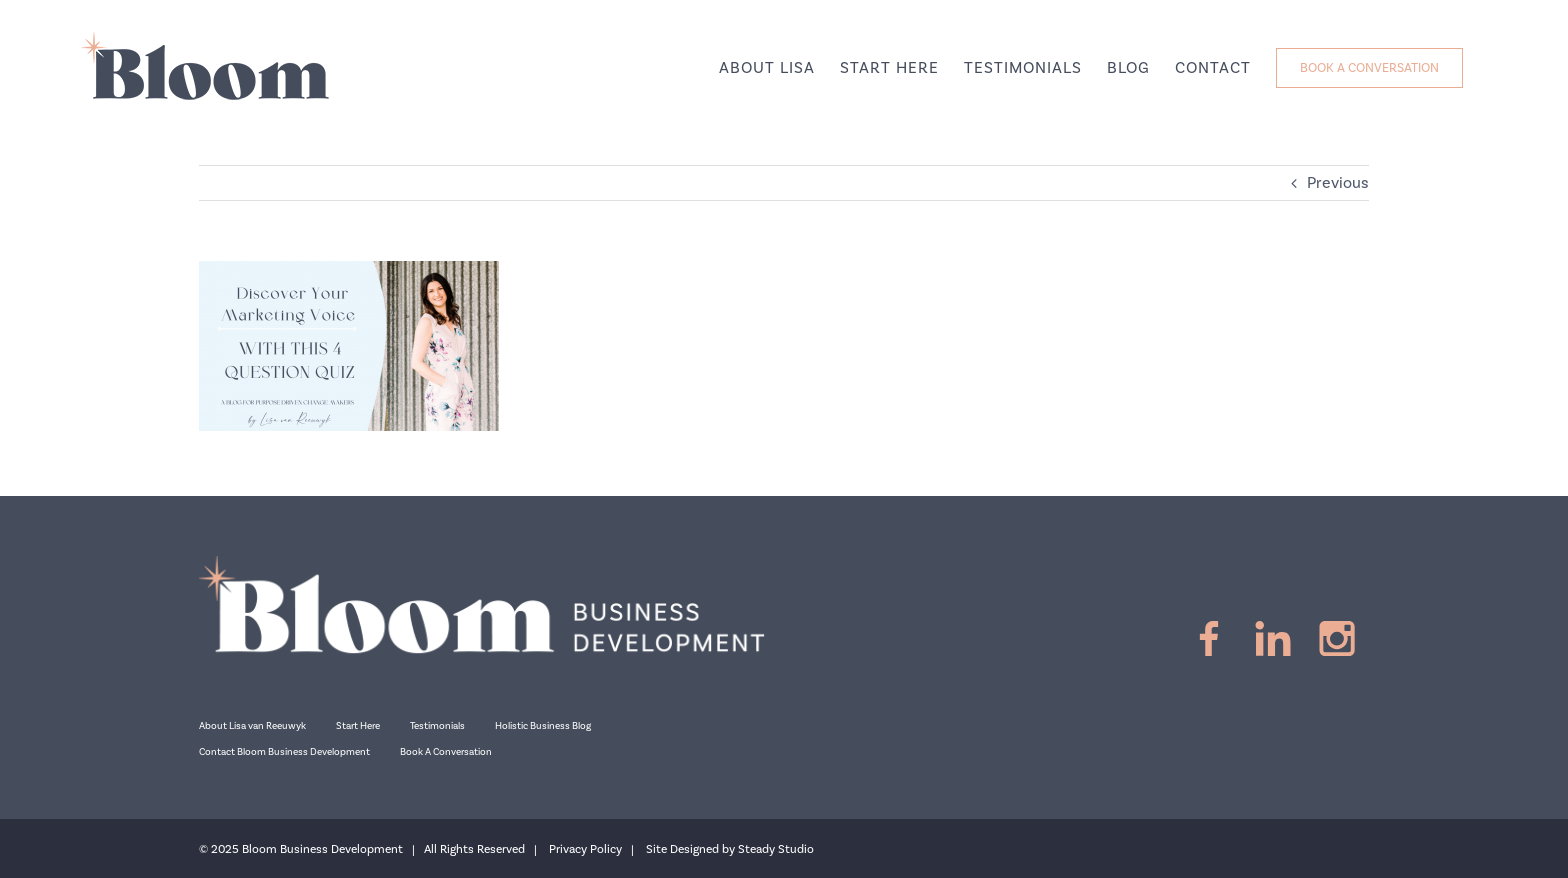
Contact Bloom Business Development (284, 752)
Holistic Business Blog (543, 726)
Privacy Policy (585, 849)
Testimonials (437, 726)
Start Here (358, 726)
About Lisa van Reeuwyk (252, 726)
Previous (1338, 183)
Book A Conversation (446, 752)
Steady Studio (776, 849)
